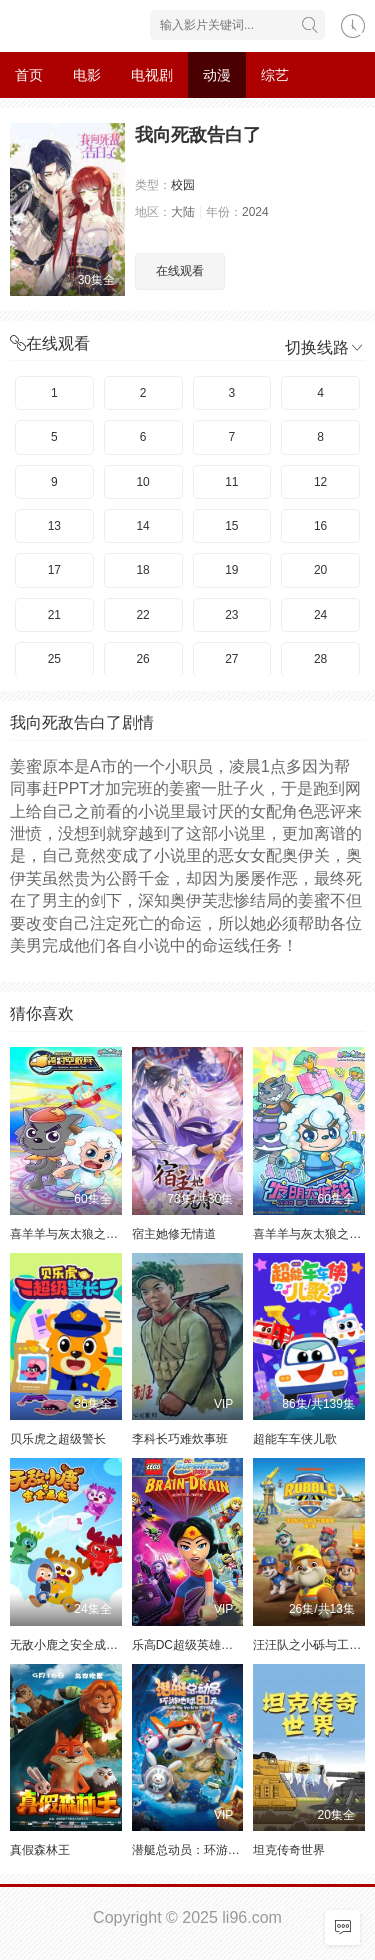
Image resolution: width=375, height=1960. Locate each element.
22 (142, 615)
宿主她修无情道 (174, 1234)
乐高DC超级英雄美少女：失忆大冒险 (230, 1645)
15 (231, 526)
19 (231, 570)
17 (54, 570)
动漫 (217, 75)
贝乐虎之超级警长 (58, 1439)
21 (54, 615)
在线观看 (180, 271)
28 (320, 659)
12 (320, 482)
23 (231, 615)
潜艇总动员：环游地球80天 (204, 1850)
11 (231, 482)
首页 (29, 75)
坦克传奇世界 (289, 1850)
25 (54, 659)
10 (142, 482)
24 (320, 615)
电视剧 (152, 75)
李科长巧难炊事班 (180, 1439)
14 (142, 526)
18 (142, 570)
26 (142, 659)
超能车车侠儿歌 (295, 1439)
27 (231, 659)
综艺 (275, 75)
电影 (87, 75)
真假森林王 (40, 1850)
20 (320, 570)
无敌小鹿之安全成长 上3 (75, 1645)
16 (320, 526)
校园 (183, 185)
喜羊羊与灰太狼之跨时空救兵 (88, 1234)
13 (54, 526)
